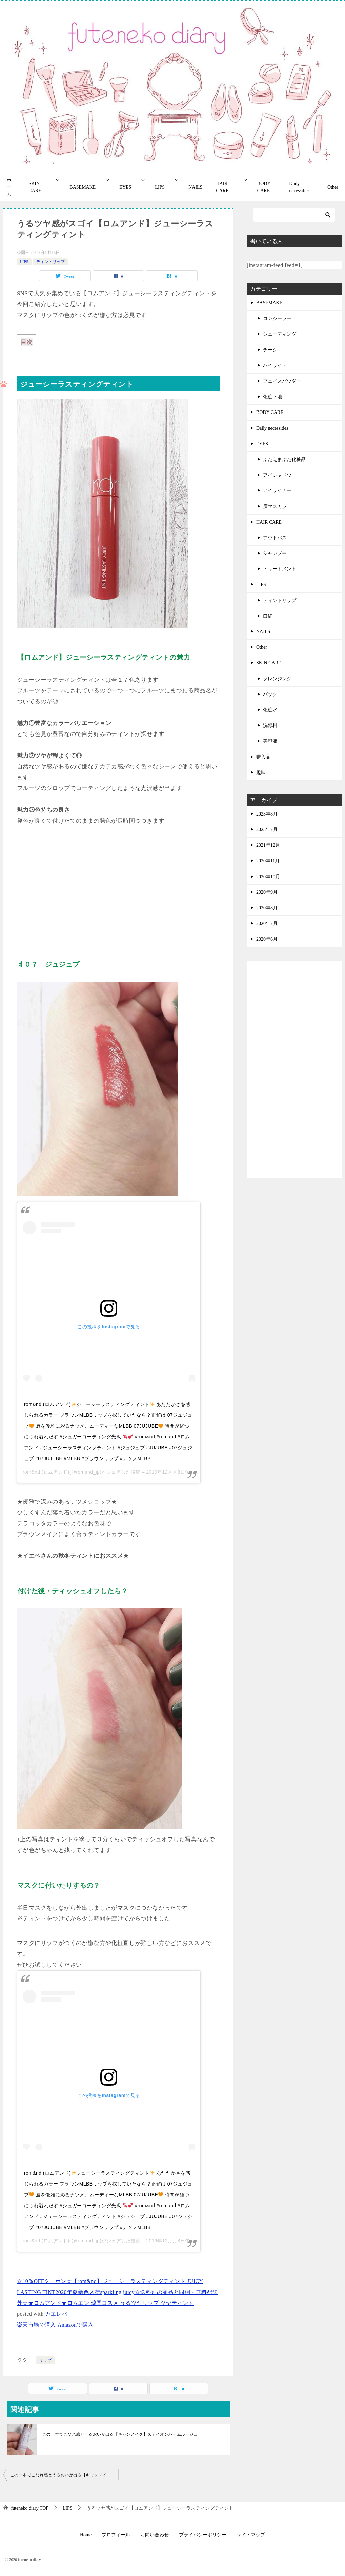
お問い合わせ (154, 2534)
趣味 (261, 772)
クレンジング (277, 678)
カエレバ (56, 2314)
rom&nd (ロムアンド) (46, 1472)
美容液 (270, 741)
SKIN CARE (34, 187)
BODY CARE (264, 187)
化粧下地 (272, 396)
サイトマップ (251, 2534)
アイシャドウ (277, 475)
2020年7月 (267, 923)
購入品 (263, 757)
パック (270, 694)
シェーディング (279, 334)
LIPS (160, 187)
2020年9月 (267, 892)
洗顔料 (270, 725)
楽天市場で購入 (36, 2325)
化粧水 (270, 709)
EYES (125, 187)
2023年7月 (267, 829)
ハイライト (275, 365)
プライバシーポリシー (202, 2534)
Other (332, 187)
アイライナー (277, 490)
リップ (45, 2360)
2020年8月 (267, 907)
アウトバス (275, 537)
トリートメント (279, 568)
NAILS (195, 187)
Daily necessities (299, 187)
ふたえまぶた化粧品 (284, 459)
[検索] (294, 215)
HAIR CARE (222, 187)
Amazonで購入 (76, 2325)
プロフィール (116, 2534)
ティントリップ (50, 261)
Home (86, 2534)
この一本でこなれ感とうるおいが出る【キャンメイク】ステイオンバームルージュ (120, 2434)
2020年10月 (268, 876)
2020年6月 (267, 939)
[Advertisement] (118, 887)
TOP (30, 2508)
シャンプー (275, 553)
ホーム (9, 187)
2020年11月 (268, 860)
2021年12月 (268, 845)
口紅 (267, 616)
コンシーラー (277, 318)
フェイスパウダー (282, 381)
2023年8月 (267, 814)
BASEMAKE (82, 187)
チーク (270, 350)
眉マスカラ (275, 506)
